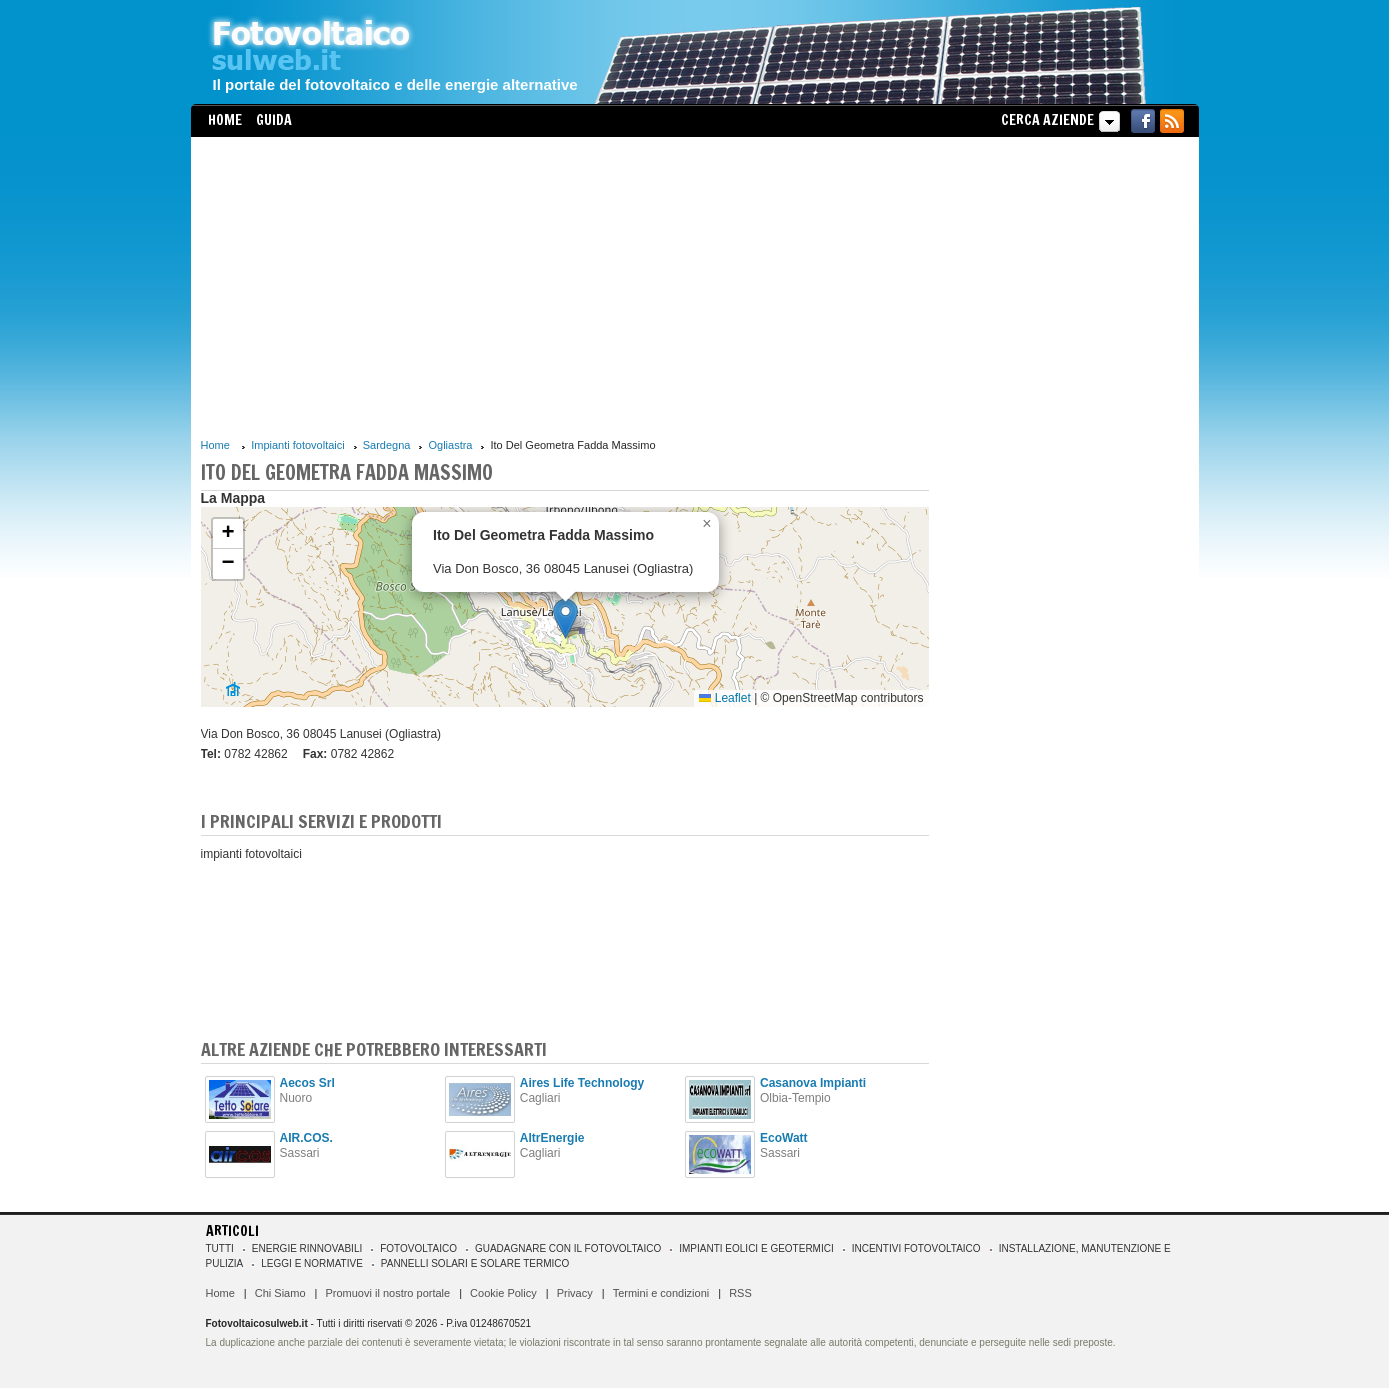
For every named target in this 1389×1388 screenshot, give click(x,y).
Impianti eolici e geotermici (756, 1248)
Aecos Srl (307, 1083)
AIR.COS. (306, 1138)
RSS (740, 1293)
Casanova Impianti (813, 1083)
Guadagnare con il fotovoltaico (568, 1248)
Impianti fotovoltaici (298, 445)
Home (225, 120)
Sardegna (387, 445)
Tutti (220, 1248)
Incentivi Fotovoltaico (916, 1248)
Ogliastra (450, 445)
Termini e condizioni (661, 1293)
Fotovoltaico (418, 1248)
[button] (565, 618)
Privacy (575, 1293)
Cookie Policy (503, 1293)
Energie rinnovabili (307, 1248)
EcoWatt (784, 1138)
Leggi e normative (312, 1263)
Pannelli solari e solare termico (475, 1263)
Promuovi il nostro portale (387, 1293)
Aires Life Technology (582, 1083)
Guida (274, 120)
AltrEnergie (552, 1138)
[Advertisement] (565, 287)
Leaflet (724, 698)
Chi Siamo (280, 1293)
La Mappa (233, 498)
